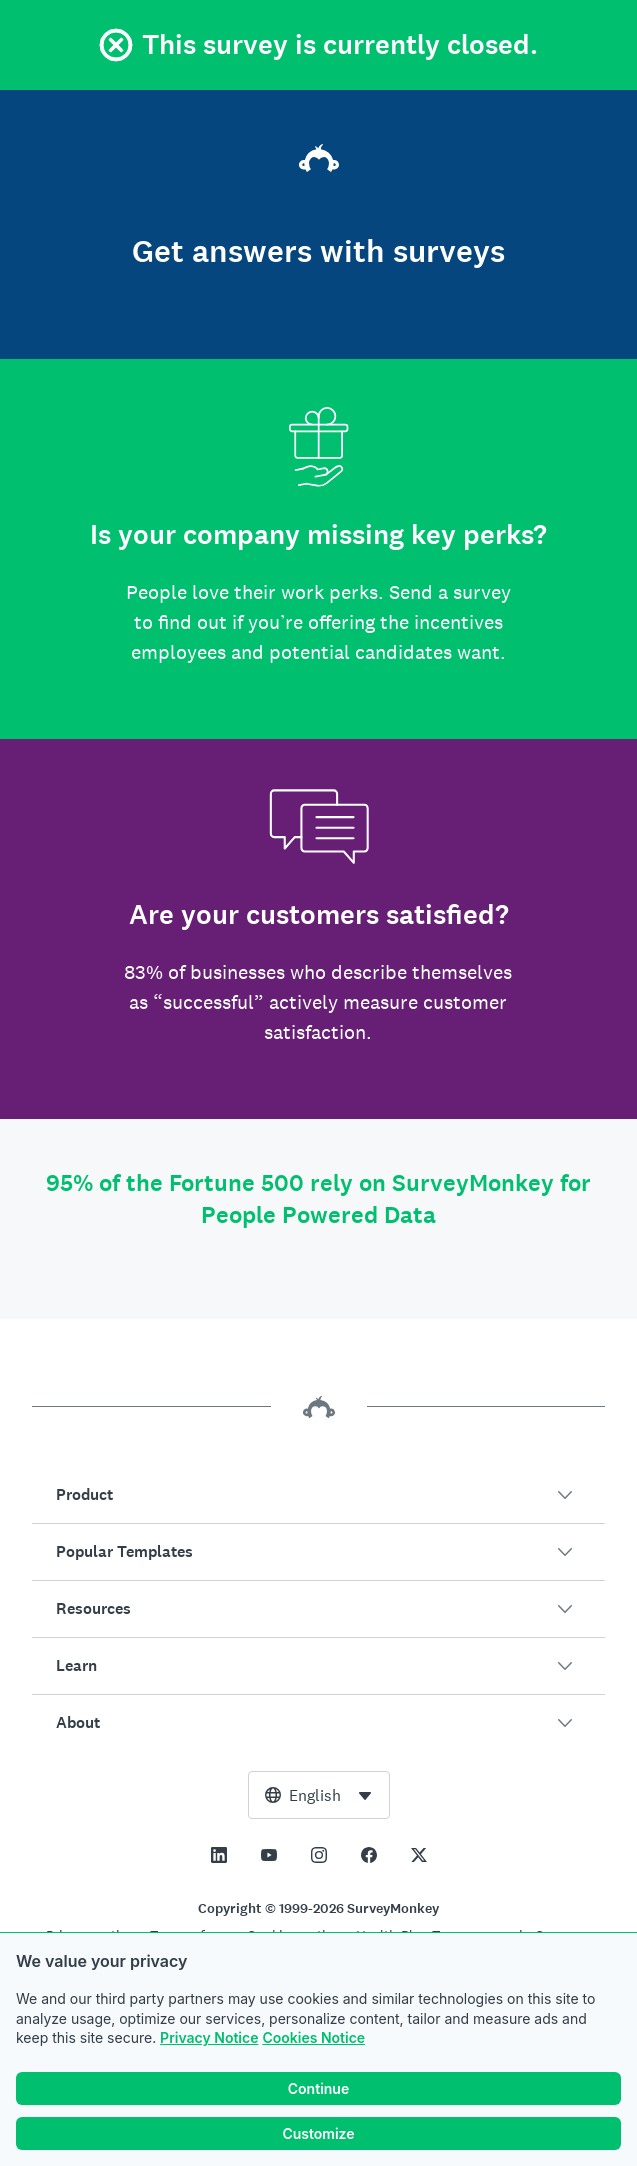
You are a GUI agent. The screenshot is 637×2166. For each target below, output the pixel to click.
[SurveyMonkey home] (319, 160)
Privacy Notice (209, 2037)
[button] (318, 1495)
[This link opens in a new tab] (219, 1855)
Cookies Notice (313, 2037)
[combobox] (319, 1795)
